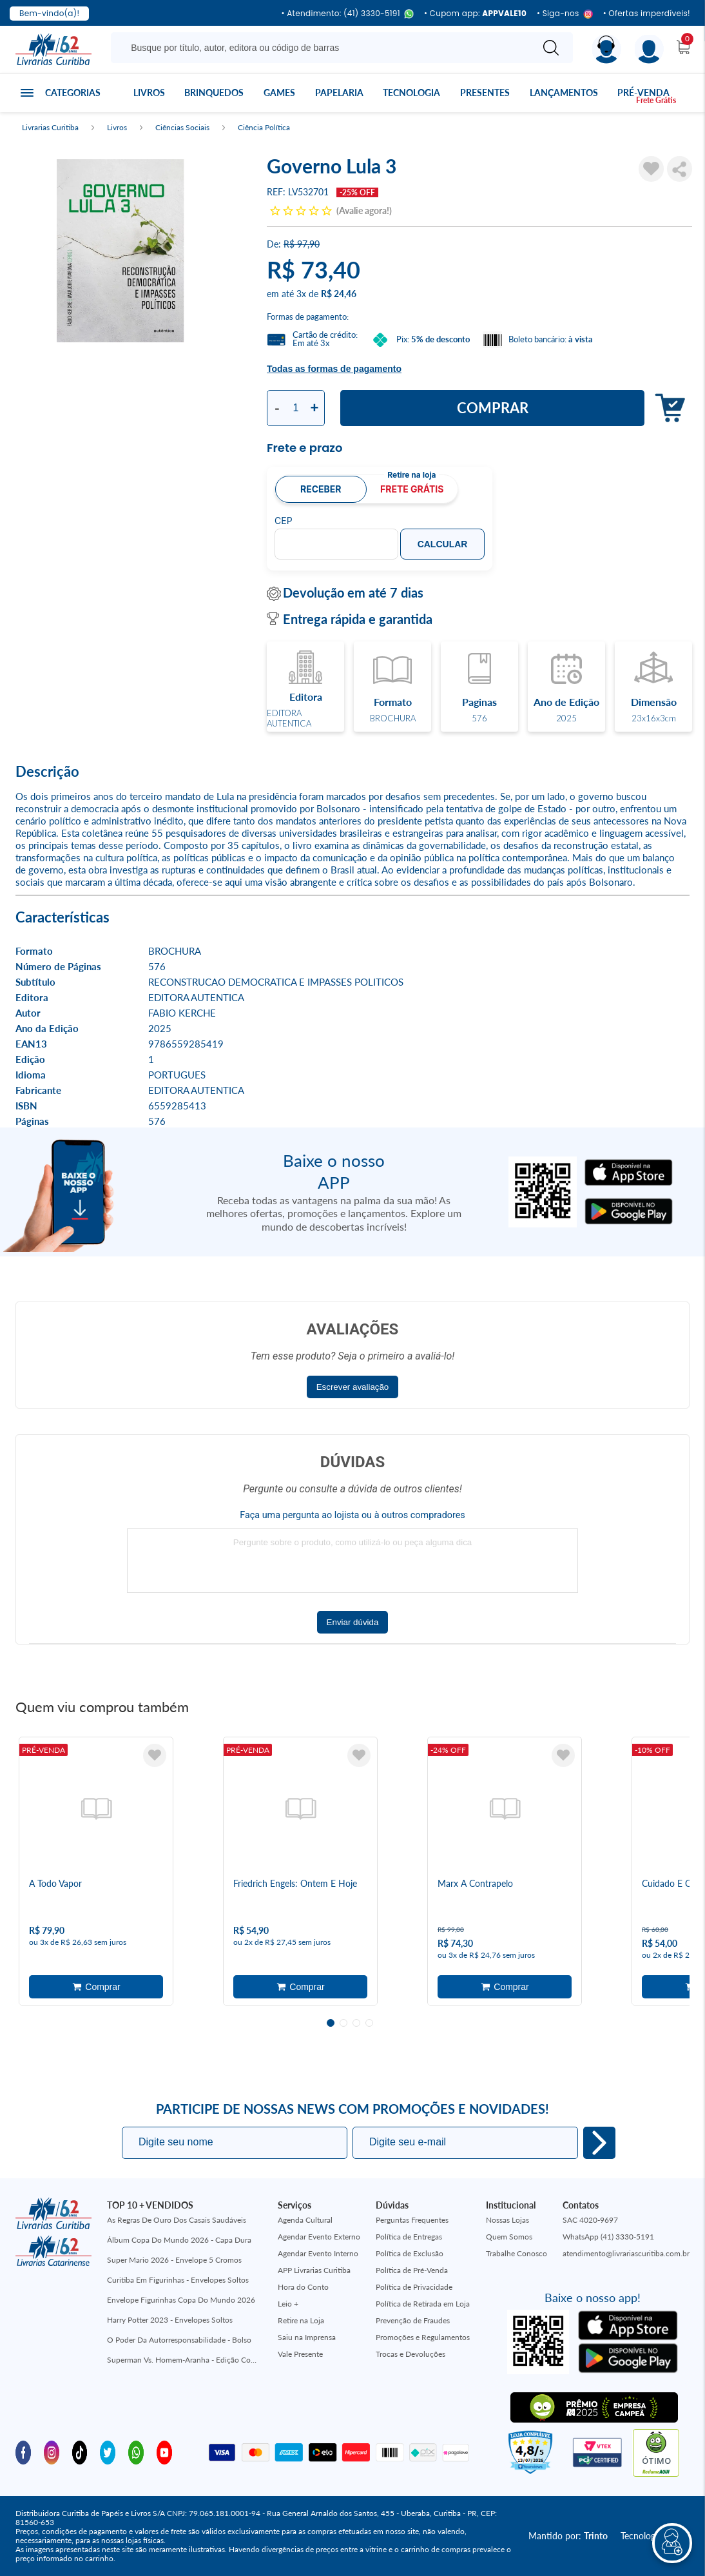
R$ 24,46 (338, 293)
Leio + (288, 2303)
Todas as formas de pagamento (334, 369)
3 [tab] (356, 2023)
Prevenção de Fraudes (413, 2320)
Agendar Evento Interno (318, 2253)
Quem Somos (509, 2236)
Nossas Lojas (507, 2220)
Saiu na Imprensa (307, 2337)
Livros (149, 92)
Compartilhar (679, 169)
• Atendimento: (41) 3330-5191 (347, 14)
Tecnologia (411, 92)
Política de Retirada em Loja (423, 2303)
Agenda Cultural (305, 2220)
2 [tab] (343, 2023)
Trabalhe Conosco (516, 2253)
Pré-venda (643, 92)
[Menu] (649, 49)
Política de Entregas (409, 2236)
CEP (284, 520)
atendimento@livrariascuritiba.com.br (626, 2253)
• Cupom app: (475, 13)
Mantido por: (568, 2535)
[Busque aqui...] (323, 47)
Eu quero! (599, 2143)
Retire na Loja (301, 2320)
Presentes (485, 92)
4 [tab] (369, 2023)
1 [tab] (330, 2023)
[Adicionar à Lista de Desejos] (651, 169)
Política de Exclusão (409, 2253)
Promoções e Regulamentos (423, 2337)
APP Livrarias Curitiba (314, 2270)
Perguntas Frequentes (412, 2220)
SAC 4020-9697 (590, 2220)
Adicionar (666, 408)
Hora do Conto (303, 2287)
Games (279, 92)
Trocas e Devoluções (410, 2354)
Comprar (492, 407)
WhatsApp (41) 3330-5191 (608, 2236)
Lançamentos (564, 92)
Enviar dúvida (353, 1622)
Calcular (443, 544)
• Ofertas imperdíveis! (646, 13)
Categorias (73, 92)
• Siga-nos (565, 14)
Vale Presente (300, 2354)
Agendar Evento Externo (319, 2236)
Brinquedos (214, 92)
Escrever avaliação (352, 1387)
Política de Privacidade (414, 2287)
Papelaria (339, 92)
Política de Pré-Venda (412, 2270)
